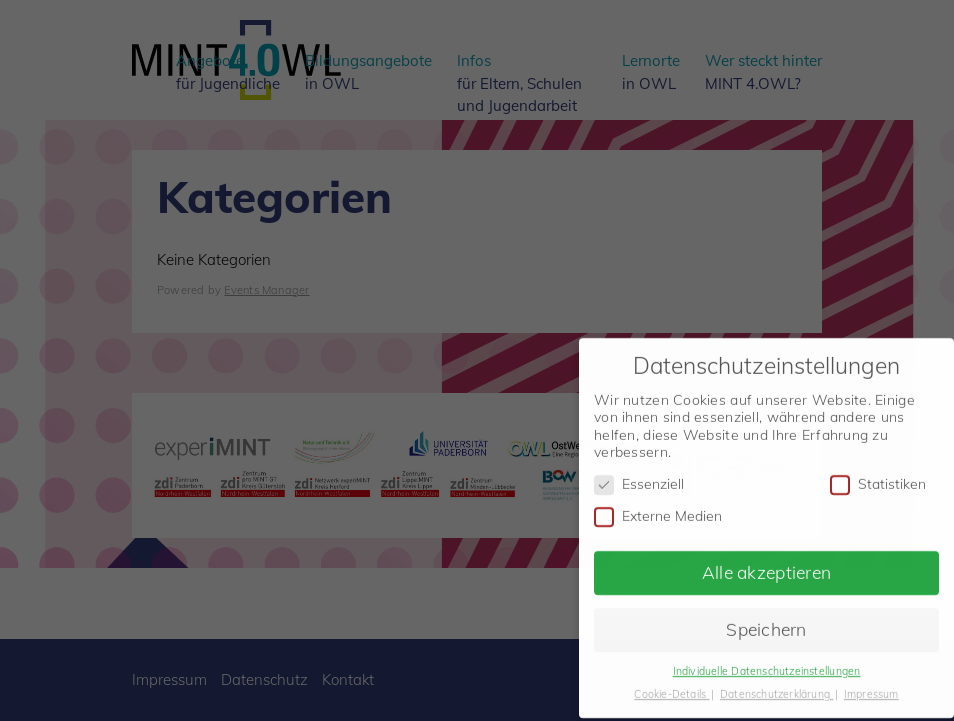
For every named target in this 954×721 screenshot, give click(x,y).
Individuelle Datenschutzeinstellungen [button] (767, 665)
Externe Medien (658, 509)
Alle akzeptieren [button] (766, 566)
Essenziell (639, 478)
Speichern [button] (766, 623)
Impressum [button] (871, 688)
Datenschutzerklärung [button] (776, 688)
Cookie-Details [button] (671, 688)
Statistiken (878, 478)
